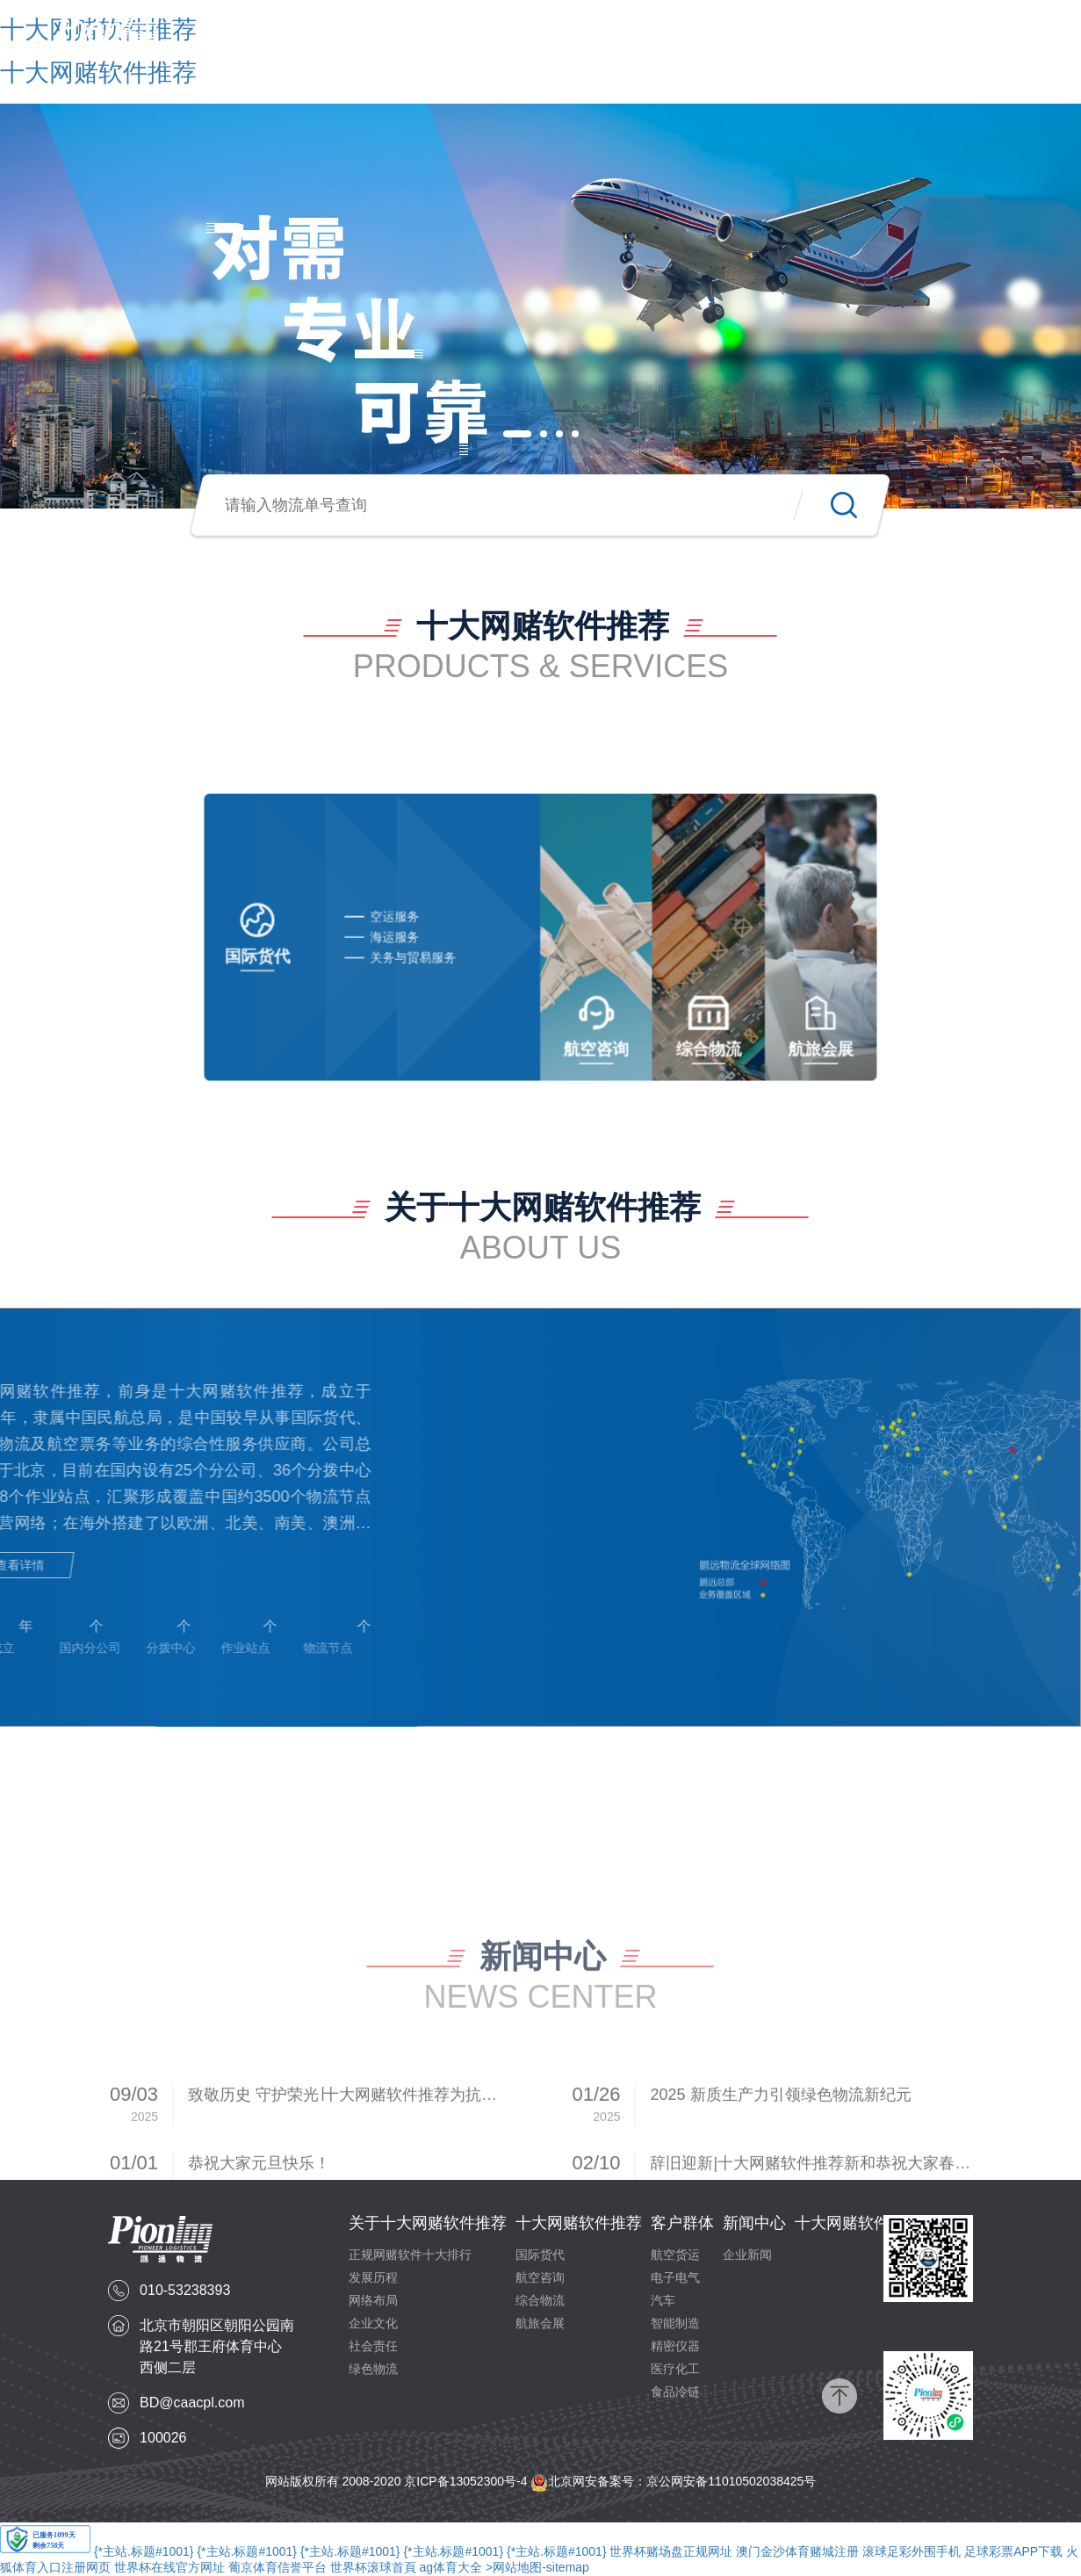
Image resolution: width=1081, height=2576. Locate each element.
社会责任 (373, 2346)
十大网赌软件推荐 (596, 37)
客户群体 (708, 37)
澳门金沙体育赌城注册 (797, 2551)
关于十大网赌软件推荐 (436, 37)
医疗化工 (675, 2369)
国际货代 (540, 2255)
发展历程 (373, 2277)
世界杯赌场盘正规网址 (670, 2551)
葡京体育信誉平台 (277, 2567)
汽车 (663, 2300)
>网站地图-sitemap (537, 2567)
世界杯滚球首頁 (373, 2567)
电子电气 (675, 2277)
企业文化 (373, 2323)
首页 (317, 37)
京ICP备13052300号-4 (465, 2481)
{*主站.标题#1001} (144, 2551)
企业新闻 (747, 2255)
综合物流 (540, 2300)
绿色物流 (373, 2369)
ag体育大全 (451, 2567)
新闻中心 (789, 37)
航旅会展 (540, 2323)
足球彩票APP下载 (1013, 2551)
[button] (517, 433)
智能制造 (675, 2323)
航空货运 (675, 2255)
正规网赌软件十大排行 (410, 2255)
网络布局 (373, 2300)
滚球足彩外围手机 (911, 2551)
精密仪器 (675, 2346)
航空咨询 (540, 2277)
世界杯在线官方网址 (169, 2567)
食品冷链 (675, 2392)
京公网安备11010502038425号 (731, 2481)
